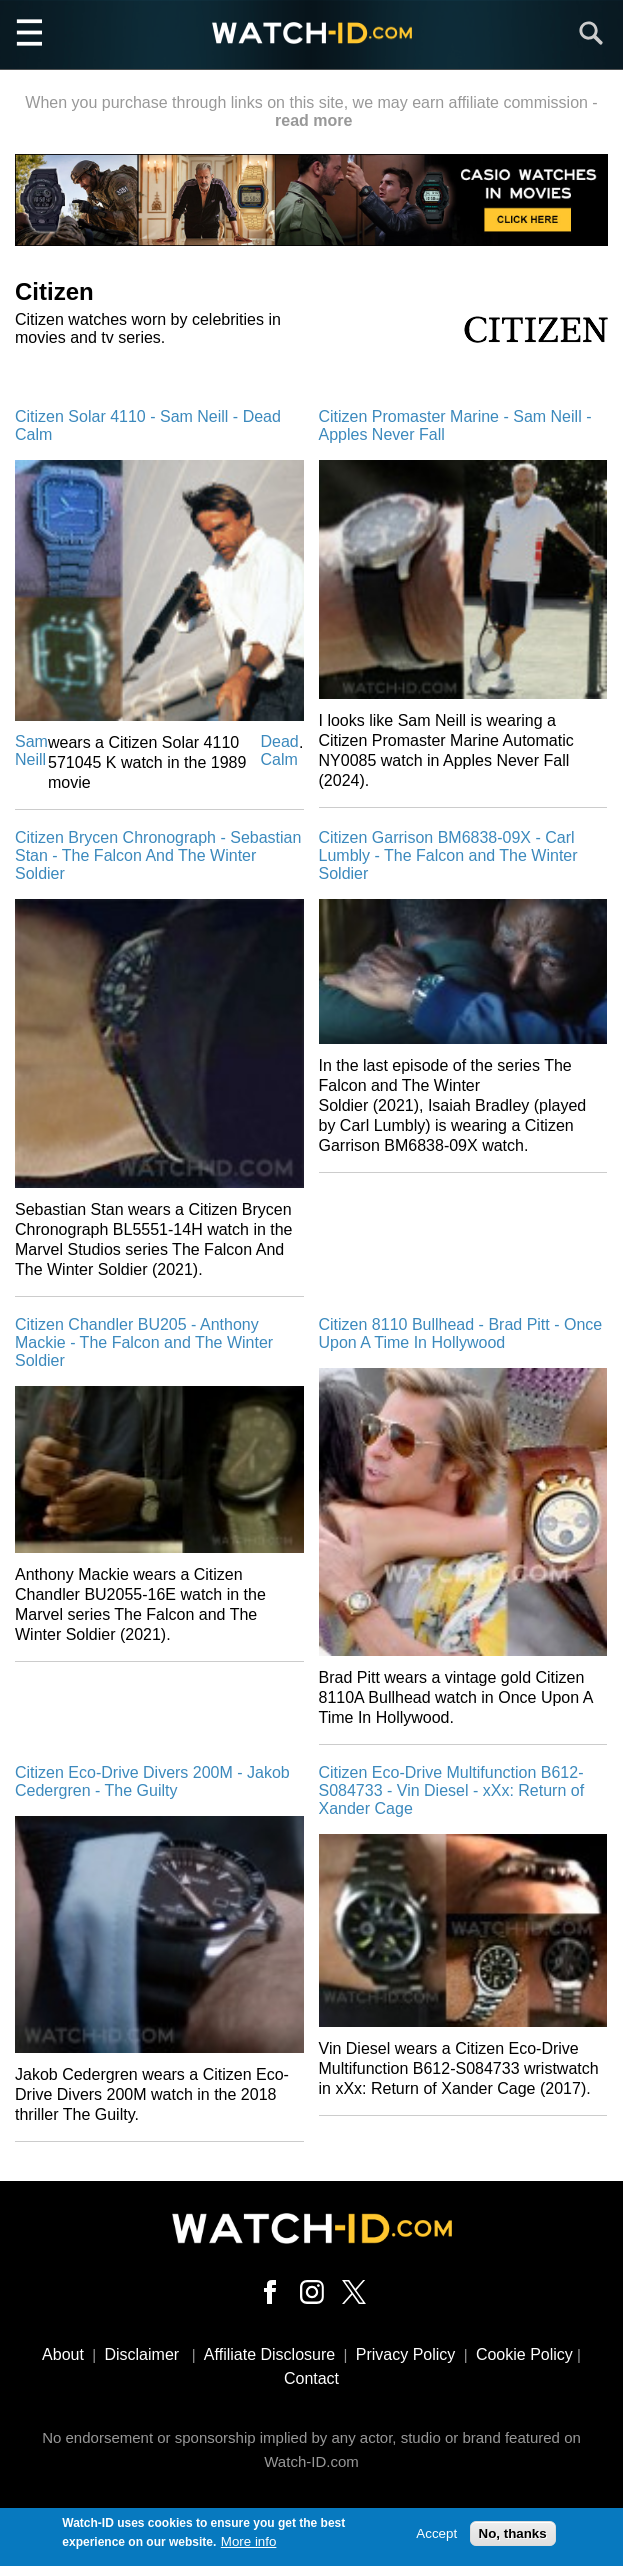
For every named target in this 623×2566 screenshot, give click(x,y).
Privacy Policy (406, 2354)
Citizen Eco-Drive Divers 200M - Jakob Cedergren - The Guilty (152, 1781)
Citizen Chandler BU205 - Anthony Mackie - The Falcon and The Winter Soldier (144, 1342)
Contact (311, 2378)
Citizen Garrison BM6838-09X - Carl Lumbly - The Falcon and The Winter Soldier (448, 855)
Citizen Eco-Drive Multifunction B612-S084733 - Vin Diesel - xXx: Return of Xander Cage (452, 1790)
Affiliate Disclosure (269, 2354)
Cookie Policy (524, 2354)
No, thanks (513, 2536)
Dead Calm (280, 750)
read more (313, 120)
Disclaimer (141, 2354)
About (63, 2354)
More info (249, 2544)
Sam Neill (31, 750)
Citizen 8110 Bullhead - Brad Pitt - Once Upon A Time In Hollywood (461, 1333)
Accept (436, 2536)
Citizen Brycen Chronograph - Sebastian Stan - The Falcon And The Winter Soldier (158, 855)
